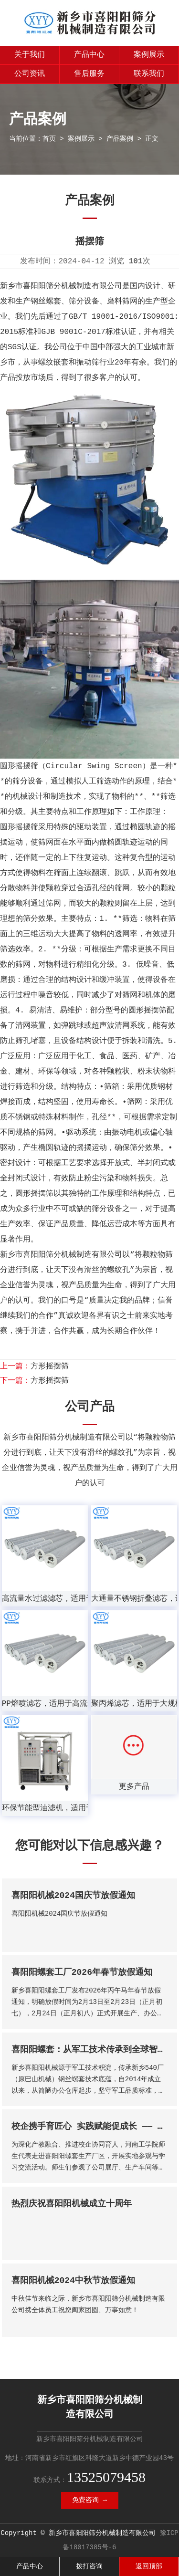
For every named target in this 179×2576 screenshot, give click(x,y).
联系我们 (149, 74)
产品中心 (89, 55)
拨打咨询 (89, 2566)
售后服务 (89, 74)
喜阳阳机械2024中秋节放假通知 (73, 2280)
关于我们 (29, 55)
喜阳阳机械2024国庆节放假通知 (73, 1895)
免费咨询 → (89, 2500)
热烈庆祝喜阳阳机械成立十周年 (71, 2204)
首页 (49, 139)
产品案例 (119, 139)
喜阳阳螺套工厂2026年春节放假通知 (81, 1972)
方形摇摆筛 (50, 1366)
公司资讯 (29, 74)
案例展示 (149, 55)
